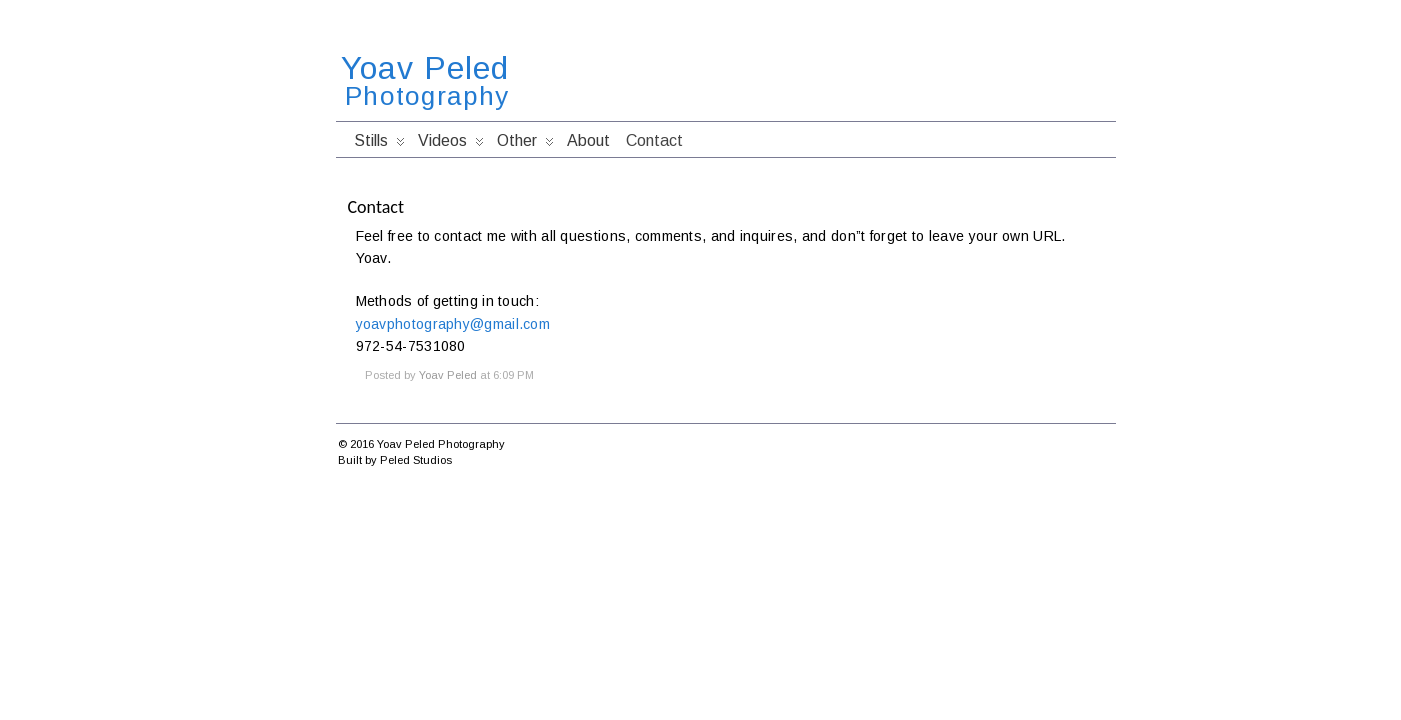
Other (525, 145)
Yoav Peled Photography (441, 444)
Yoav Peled (425, 68)
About (588, 140)
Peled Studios (416, 460)
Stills (379, 145)
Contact (654, 140)
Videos (451, 145)
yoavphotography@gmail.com (453, 324)
